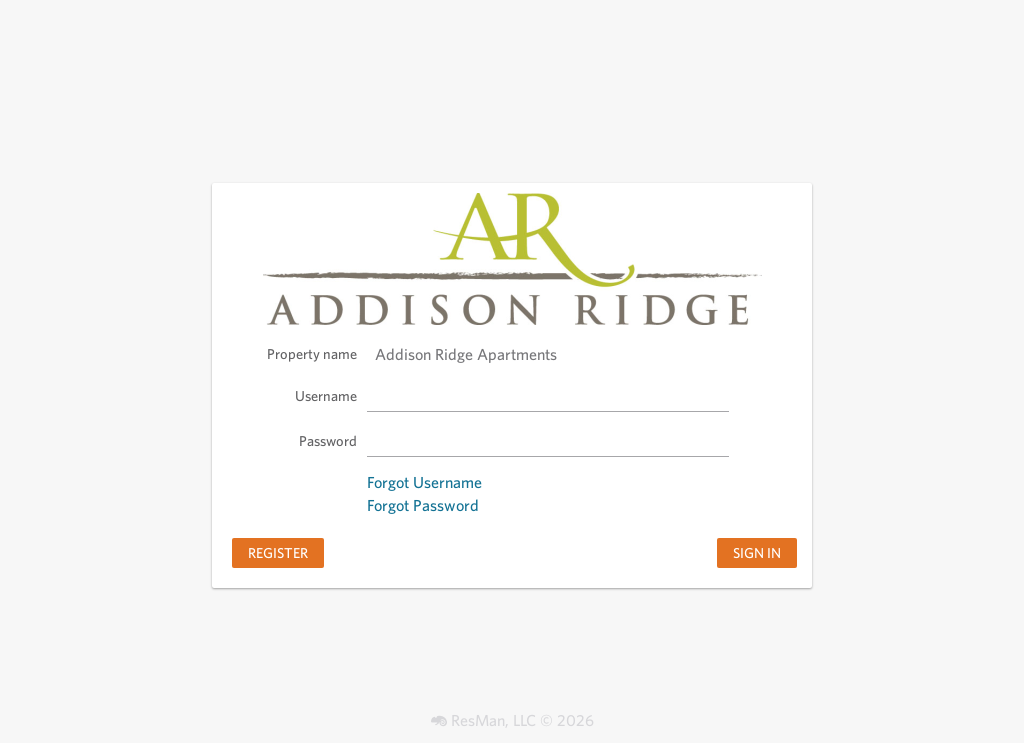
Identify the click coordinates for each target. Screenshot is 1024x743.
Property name (312, 353)
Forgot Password (423, 505)
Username (326, 395)
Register (278, 552)
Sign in (757, 552)
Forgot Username (424, 482)
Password (328, 440)
